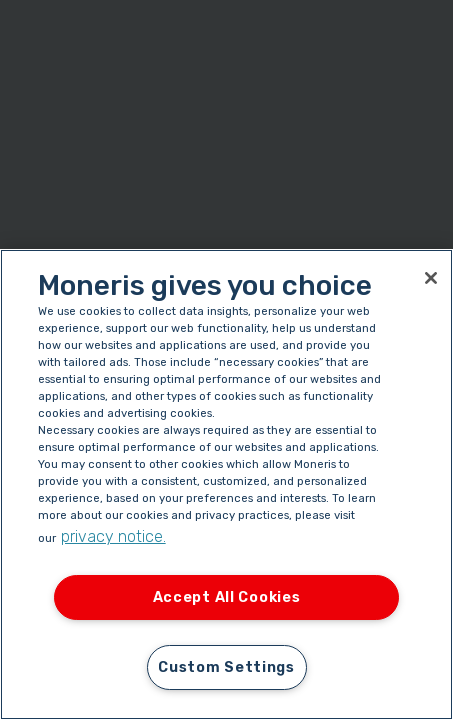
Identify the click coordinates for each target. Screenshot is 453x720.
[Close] (431, 278)
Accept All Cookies (227, 597)
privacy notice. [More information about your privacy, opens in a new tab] (113, 536)
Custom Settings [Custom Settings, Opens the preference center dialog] (226, 667)
